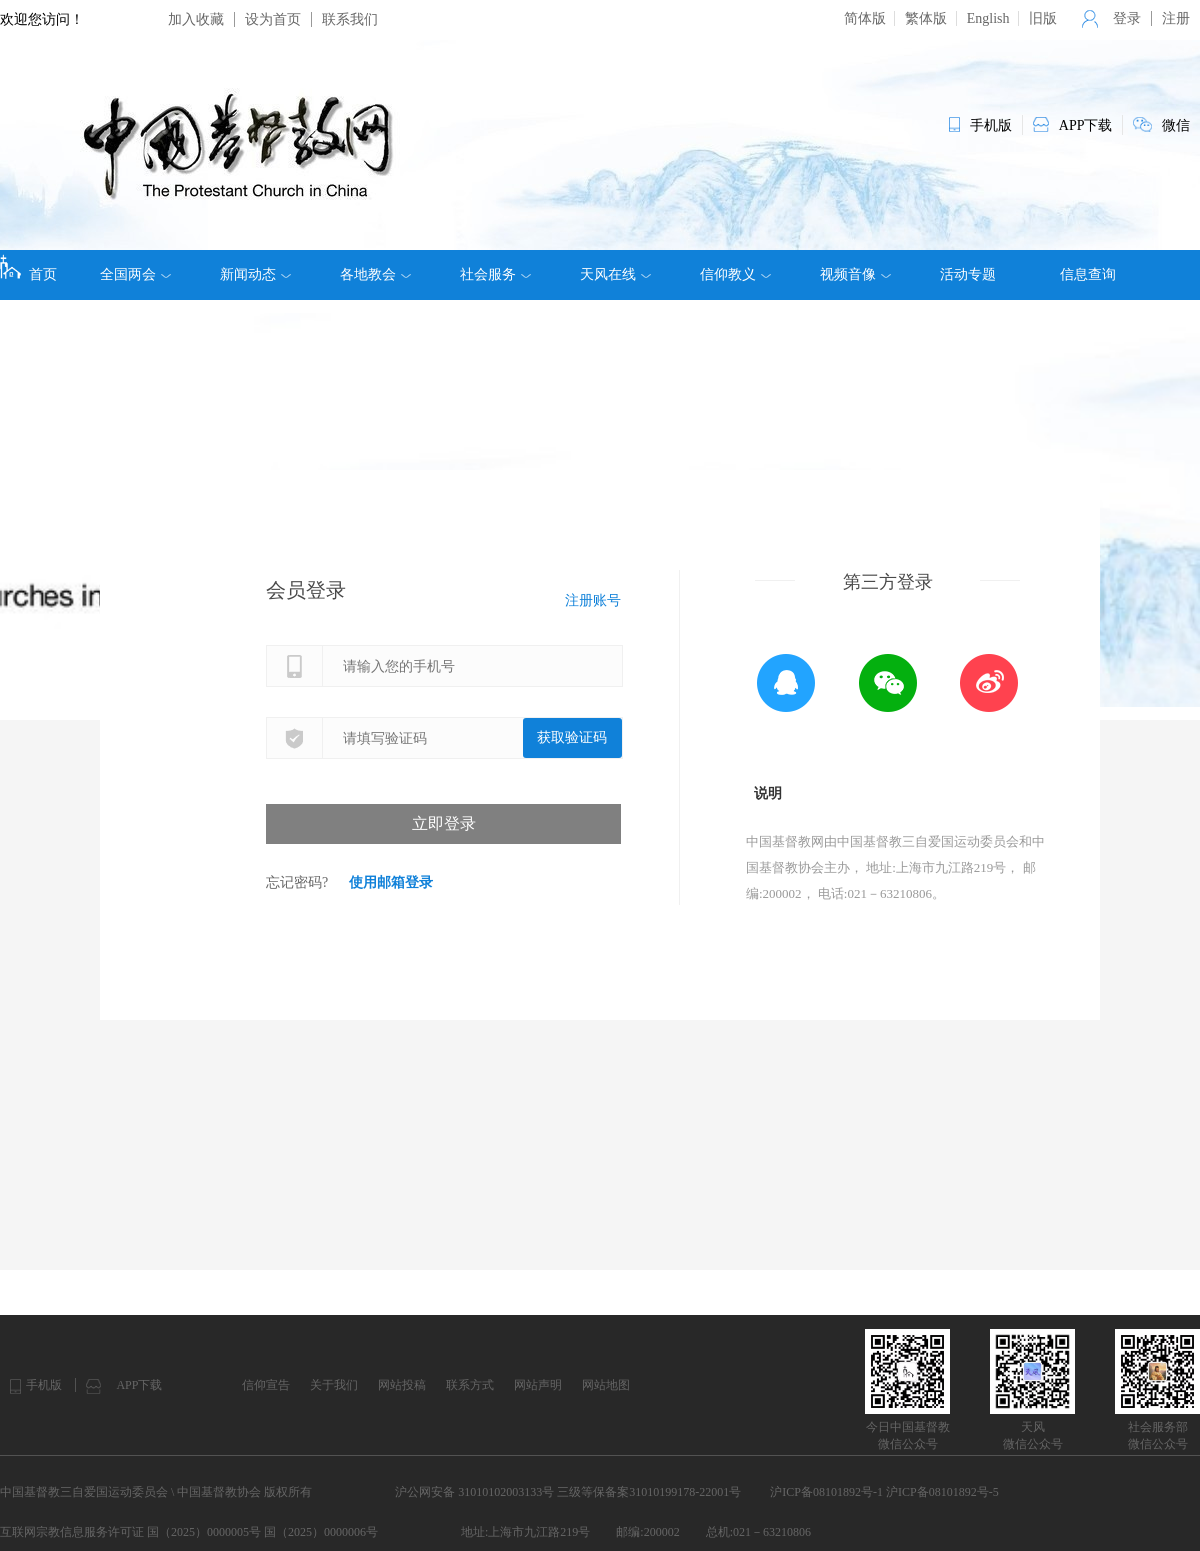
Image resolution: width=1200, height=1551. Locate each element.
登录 (1127, 18)
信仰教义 (735, 275)
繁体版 (926, 18)
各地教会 (375, 275)
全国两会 (135, 275)
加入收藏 (196, 19)
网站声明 (538, 1385)
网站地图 (606, 1385)
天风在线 (615, 275)
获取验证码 (572, 737)
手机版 (44, 1385)
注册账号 (593, 600)
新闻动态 (255, 275)
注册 (1176, 18)
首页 (28, 268)
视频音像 (855, 275)
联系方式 (470, 1385)
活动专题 (968, 274)
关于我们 (334, 1385)
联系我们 (350, 19)
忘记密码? (297, 882)
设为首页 (273, 19)
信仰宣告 (266, 1385)
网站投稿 (402, 1385)
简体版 (865, 18)
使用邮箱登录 (391, 882)
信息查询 (1088, 274)
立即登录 (444, 823)
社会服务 (495, 275)
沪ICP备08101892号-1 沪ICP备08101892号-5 (884, 1492)
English (988, 18)
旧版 (1043, 18)
